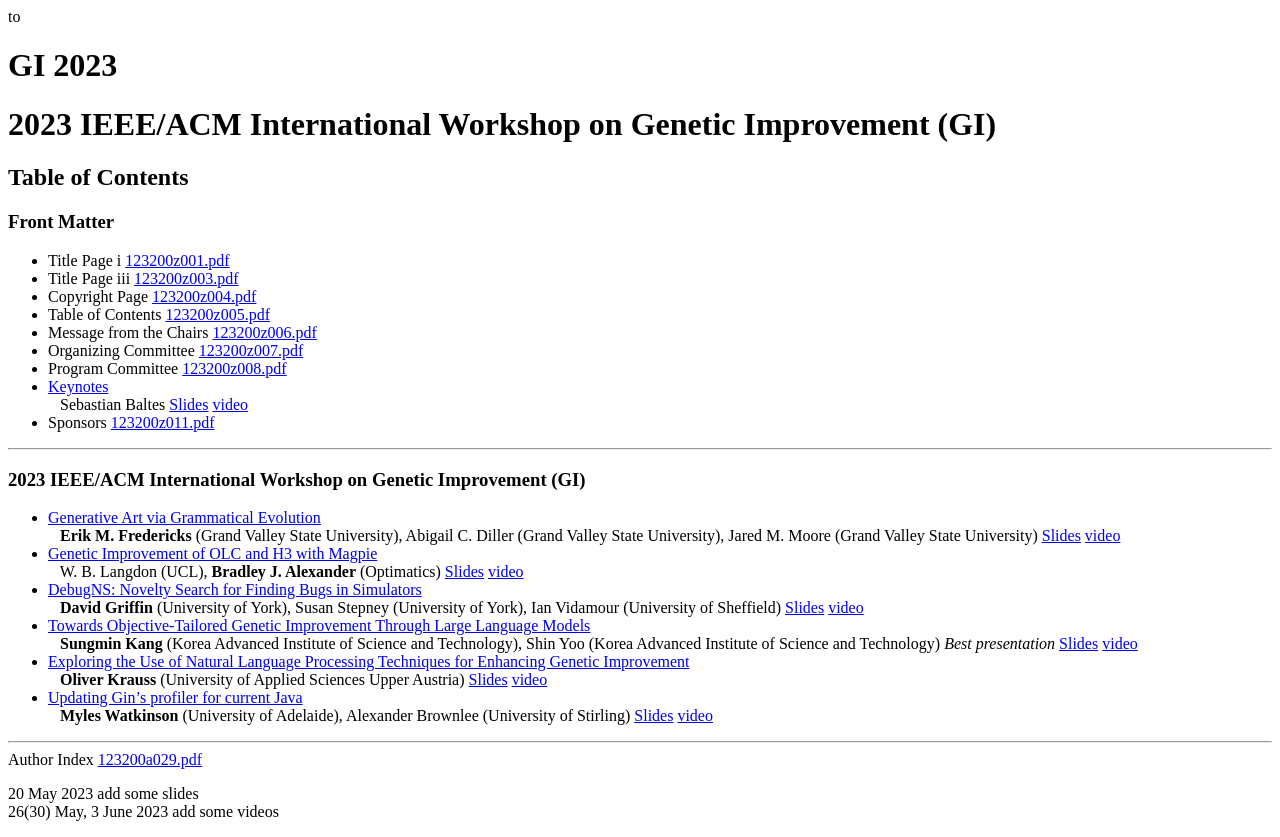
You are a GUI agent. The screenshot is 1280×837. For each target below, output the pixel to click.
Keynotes (78, 386)
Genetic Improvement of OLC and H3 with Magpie (212, 553)
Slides (188, 404)
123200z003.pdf (186, 278)
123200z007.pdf (251, 350)
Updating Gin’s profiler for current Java (175, 697)
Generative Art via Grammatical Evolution (184, 517)
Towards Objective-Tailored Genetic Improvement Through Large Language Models (319, 625)
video (230, 404)
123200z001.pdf (177, 260)
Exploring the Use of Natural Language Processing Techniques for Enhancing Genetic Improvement (369, 661)
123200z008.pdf (234, 368)
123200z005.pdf (218, 314)
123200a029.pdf (150, 759)
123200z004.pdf (204, 296)
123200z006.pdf (264, 332)
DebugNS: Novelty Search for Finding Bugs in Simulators (235, 589)
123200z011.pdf (163, 422)
